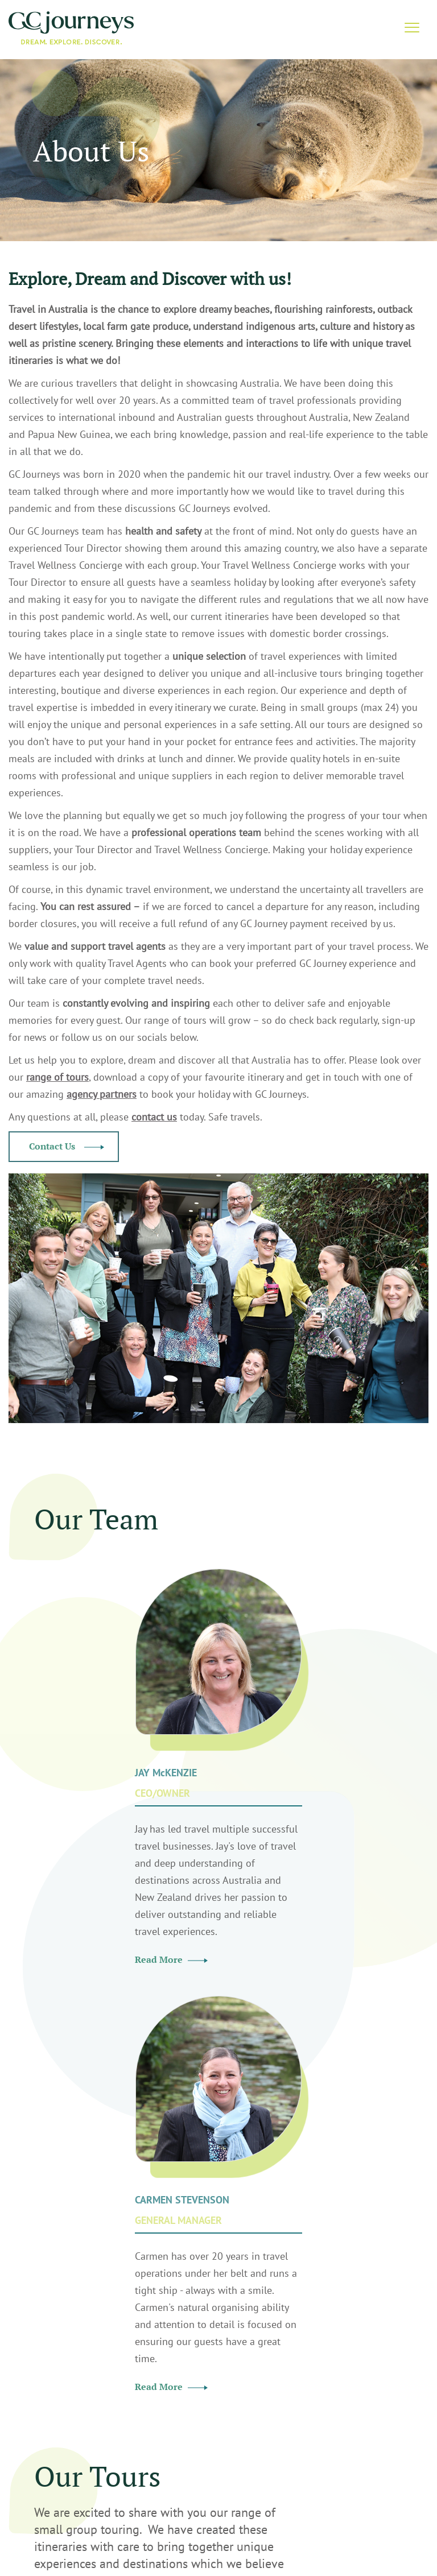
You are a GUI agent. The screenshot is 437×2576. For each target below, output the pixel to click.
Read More (171, 1959)
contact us (154, 1116)
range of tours (57, 1077)
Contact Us (66, 1146)
